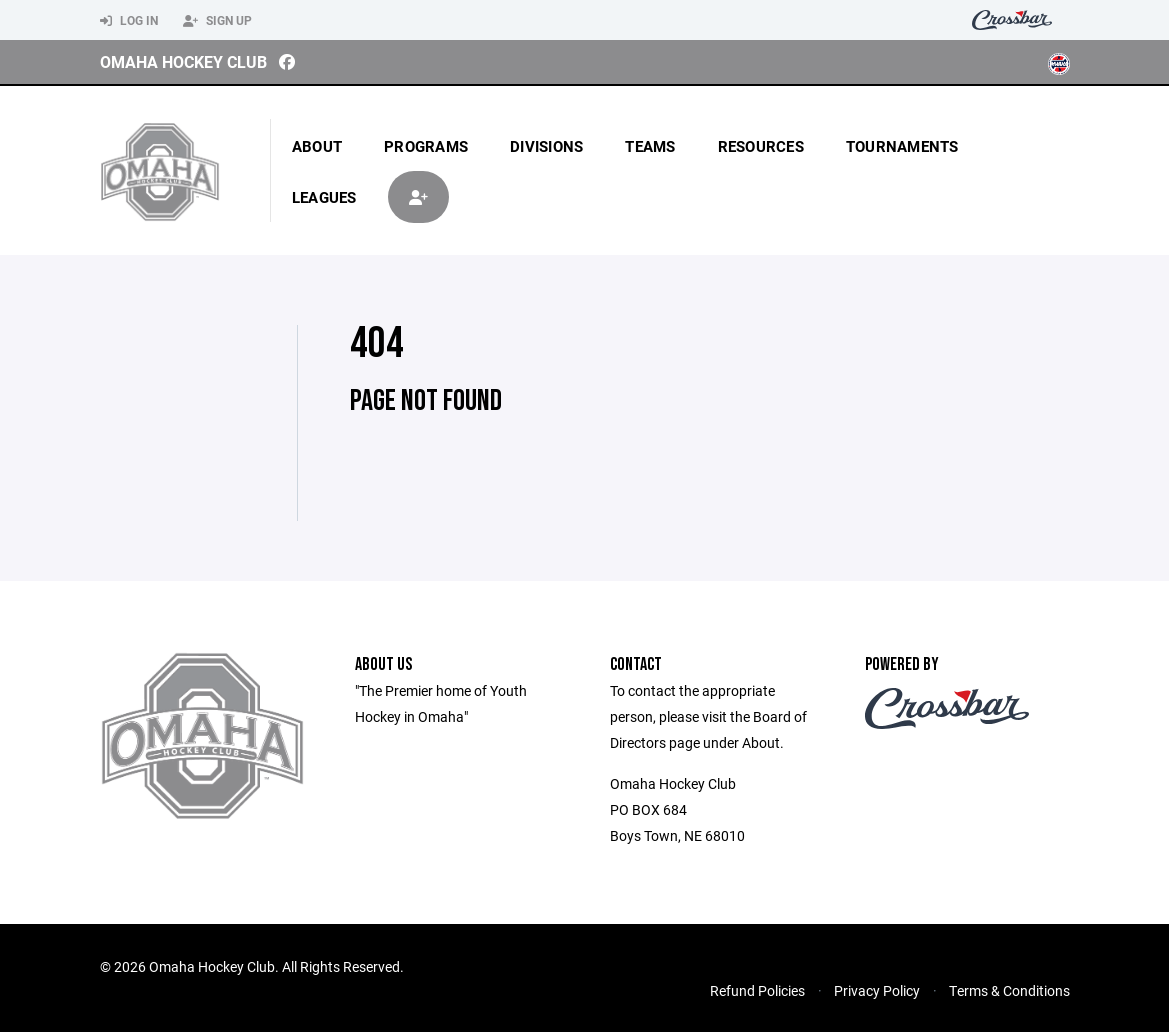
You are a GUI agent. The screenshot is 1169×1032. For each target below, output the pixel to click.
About (317, 146)
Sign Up (217, 21)
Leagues (324, 197)
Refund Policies (757, 990)
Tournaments (902, 146)
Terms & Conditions (1009, 990)
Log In (129, 21)
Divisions (546, 146)
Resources (761, 146)
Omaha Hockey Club (183, 61)
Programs (426, 146)
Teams (650, 146)
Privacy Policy (877, 990)
